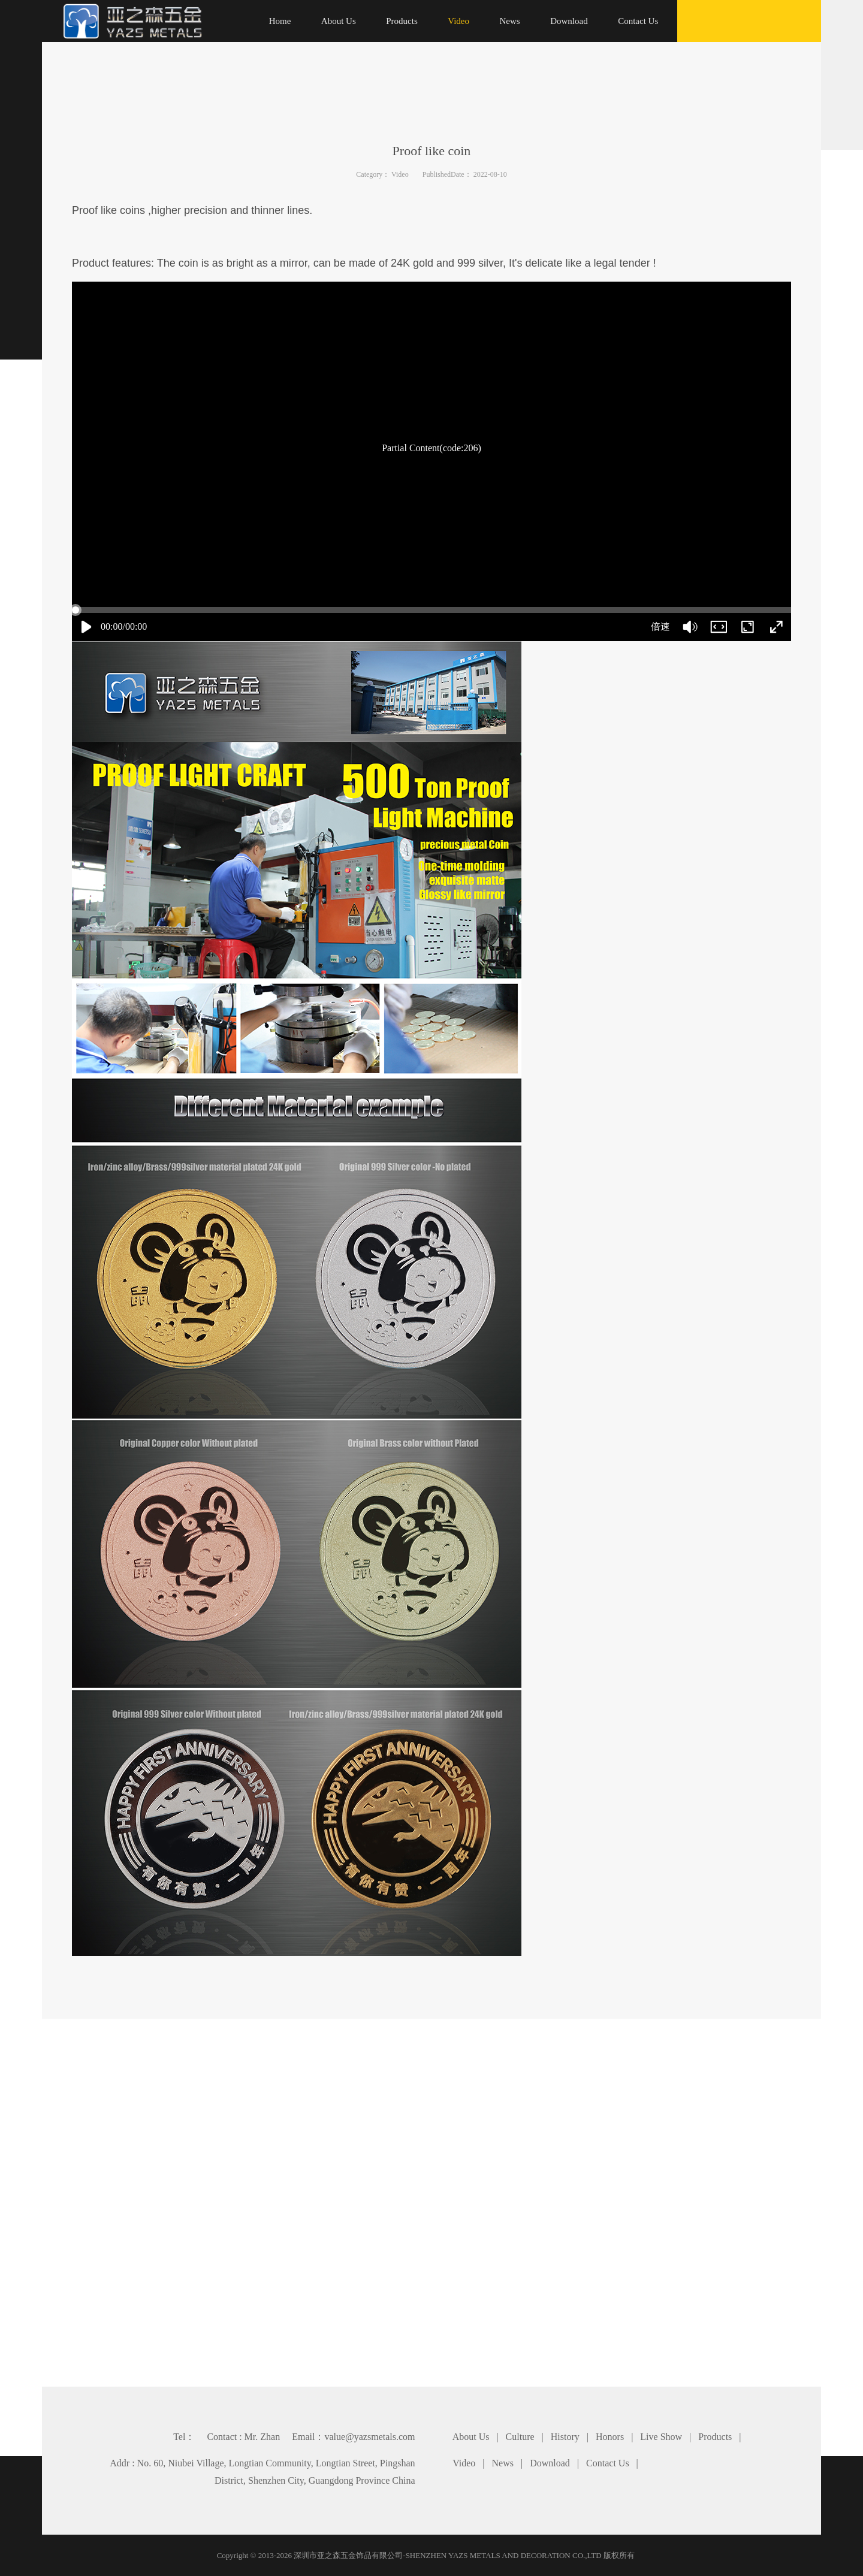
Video (400, 174)
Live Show (661, 2437)
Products (715, 2437)
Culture (520, 2437)
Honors (610, 2437)
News (503, 2463)
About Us (471, 2437)
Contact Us (607, 2463)
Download (550, 2463)
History (565, 2437)
